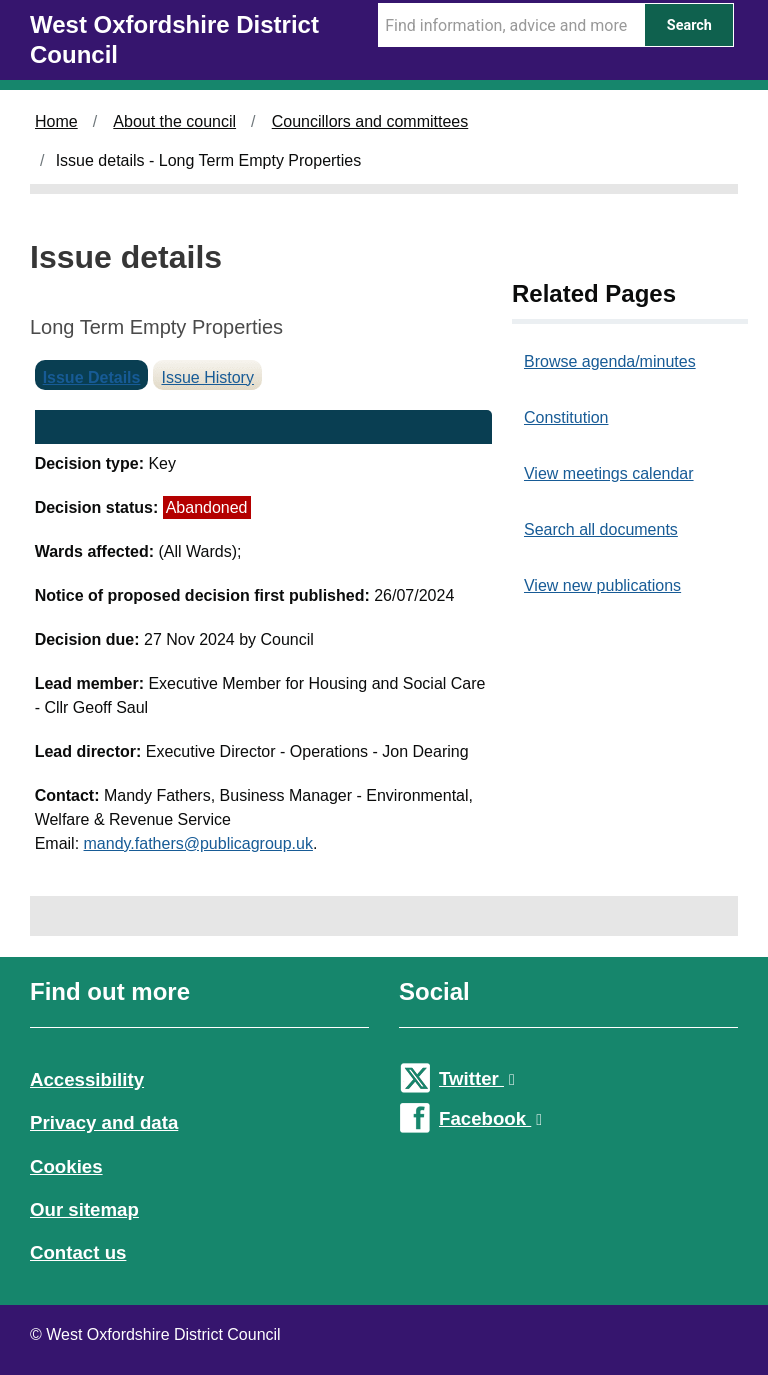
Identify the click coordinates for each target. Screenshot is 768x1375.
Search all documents (601, 529)
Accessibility (87, 1079)
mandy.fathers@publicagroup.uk (198, 843)
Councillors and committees (370, 121)
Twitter (477, 1078)
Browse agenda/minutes (610, 361)
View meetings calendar (609, 473)
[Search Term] (511, 25)
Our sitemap (84, 1209)
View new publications (602, 585)
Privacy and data (104, 1122)
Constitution (566, 417)
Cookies (66, 1166)
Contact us (78, 1252)
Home (56, 121)
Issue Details (92, 377)
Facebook (490, 1118)
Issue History (207, 377)
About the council (174, 121)
